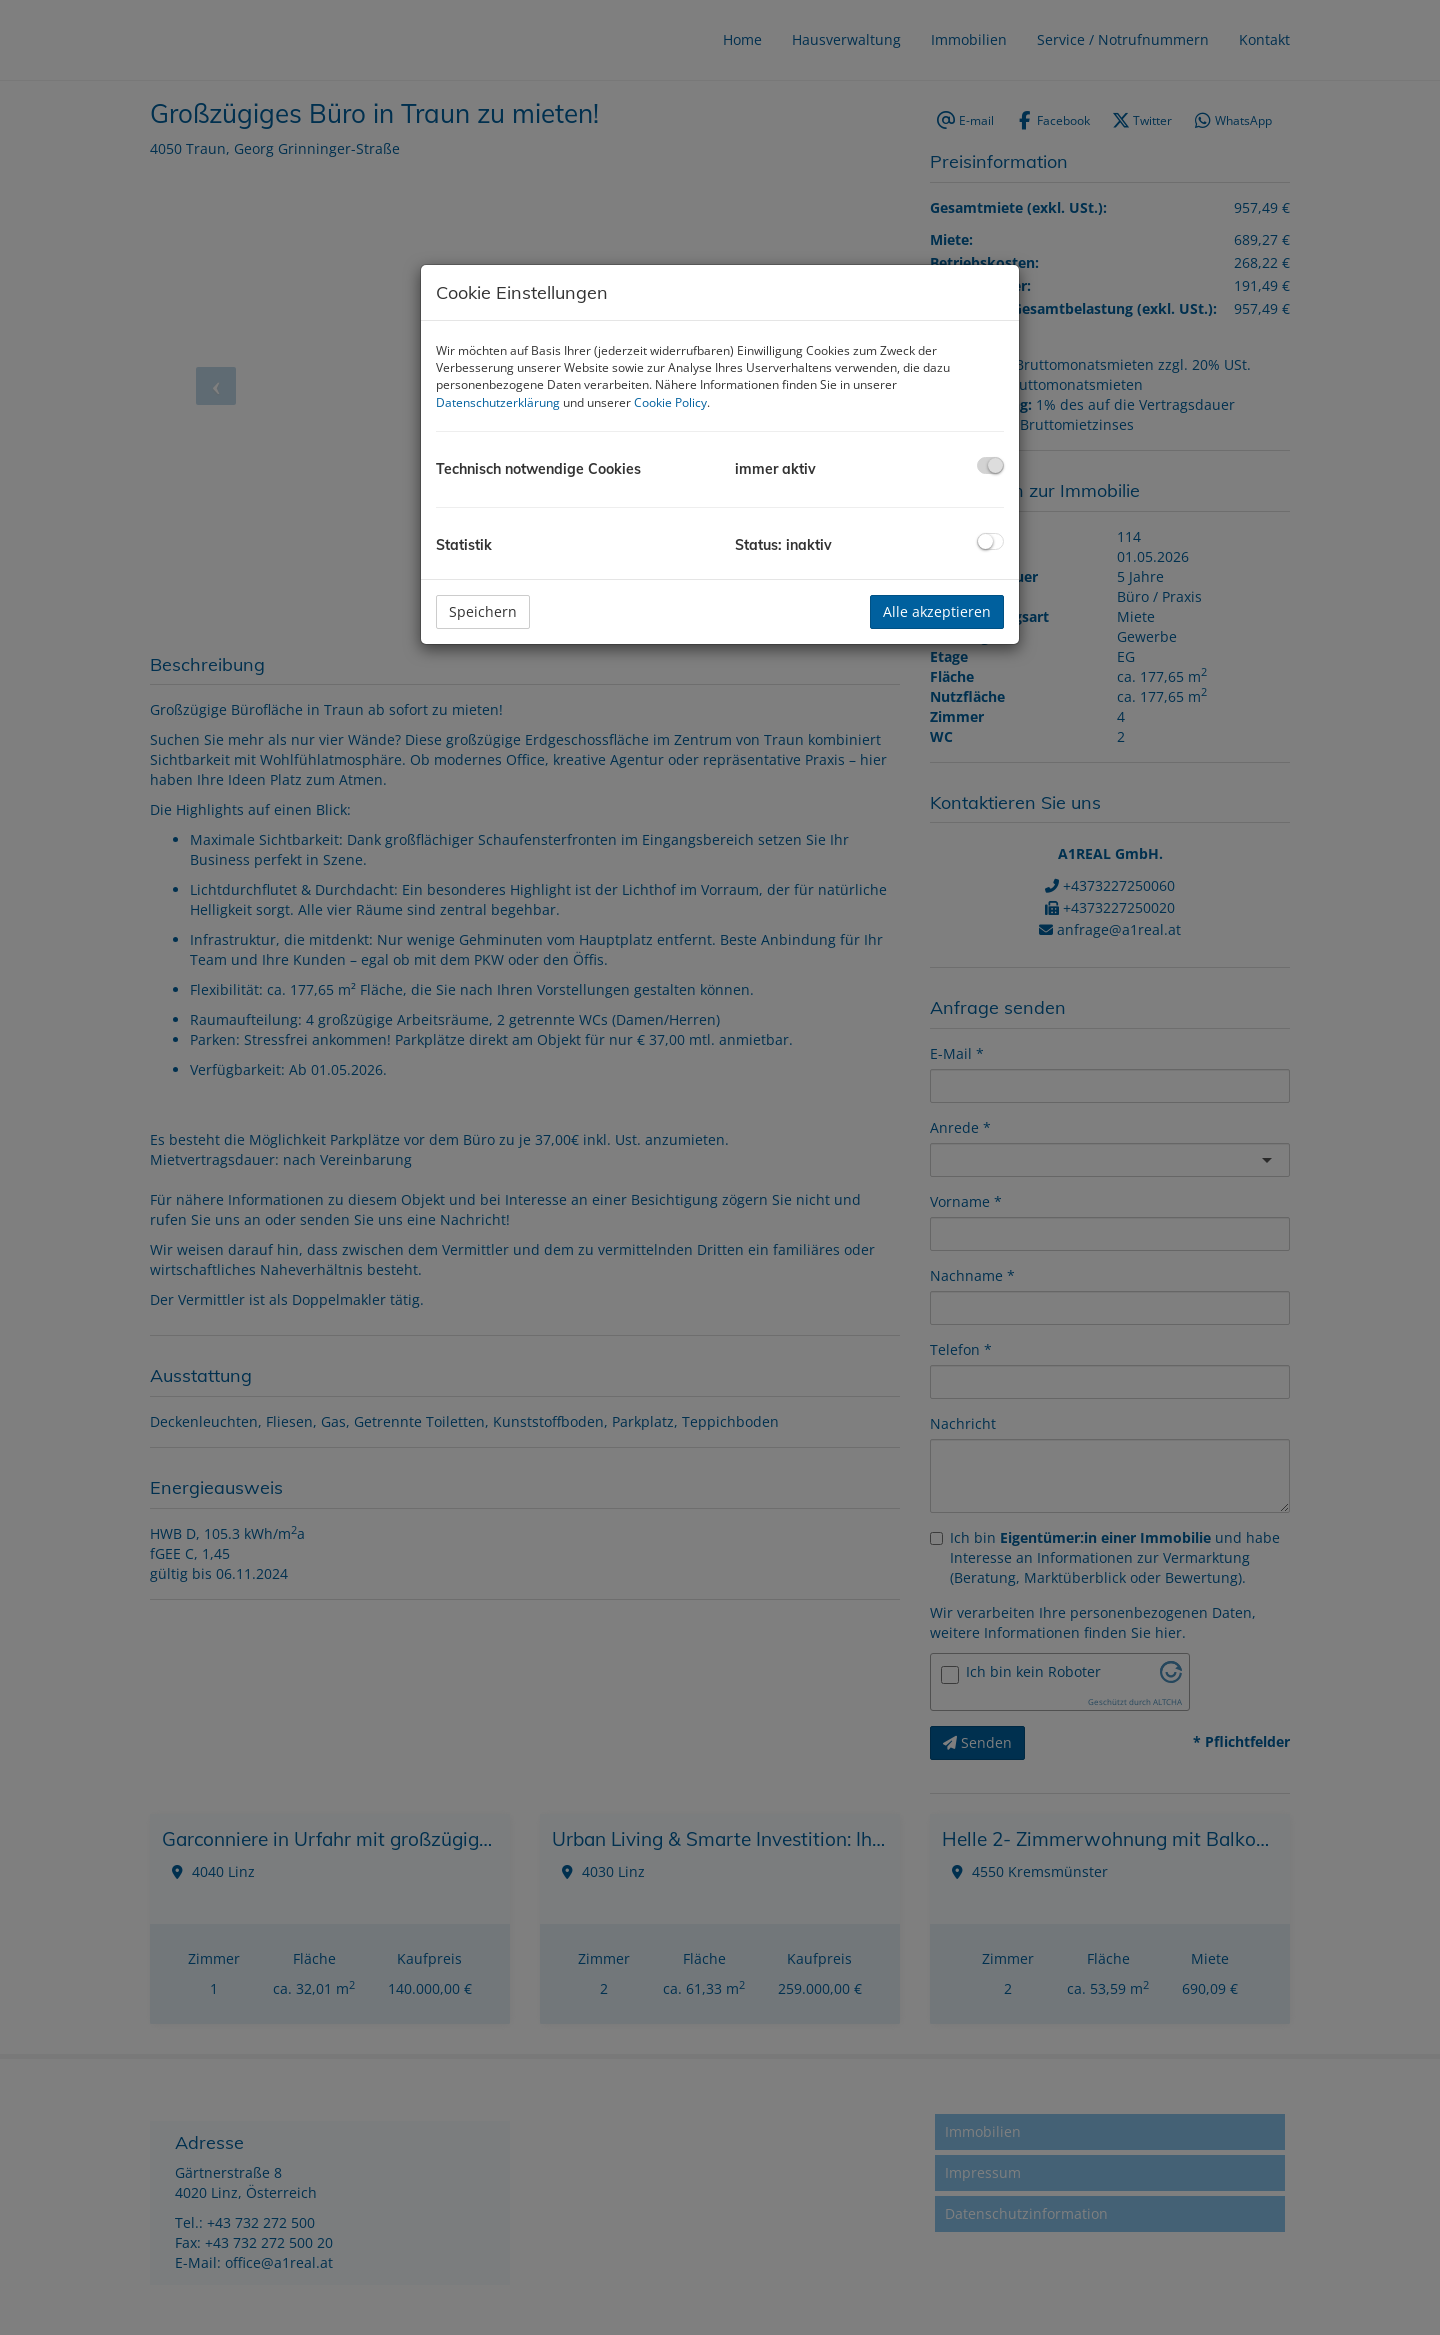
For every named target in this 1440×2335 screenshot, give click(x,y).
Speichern (483, 611)
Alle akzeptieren (937, 611)
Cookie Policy (670, 402)
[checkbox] (990, 465)
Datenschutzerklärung (498, 402)
